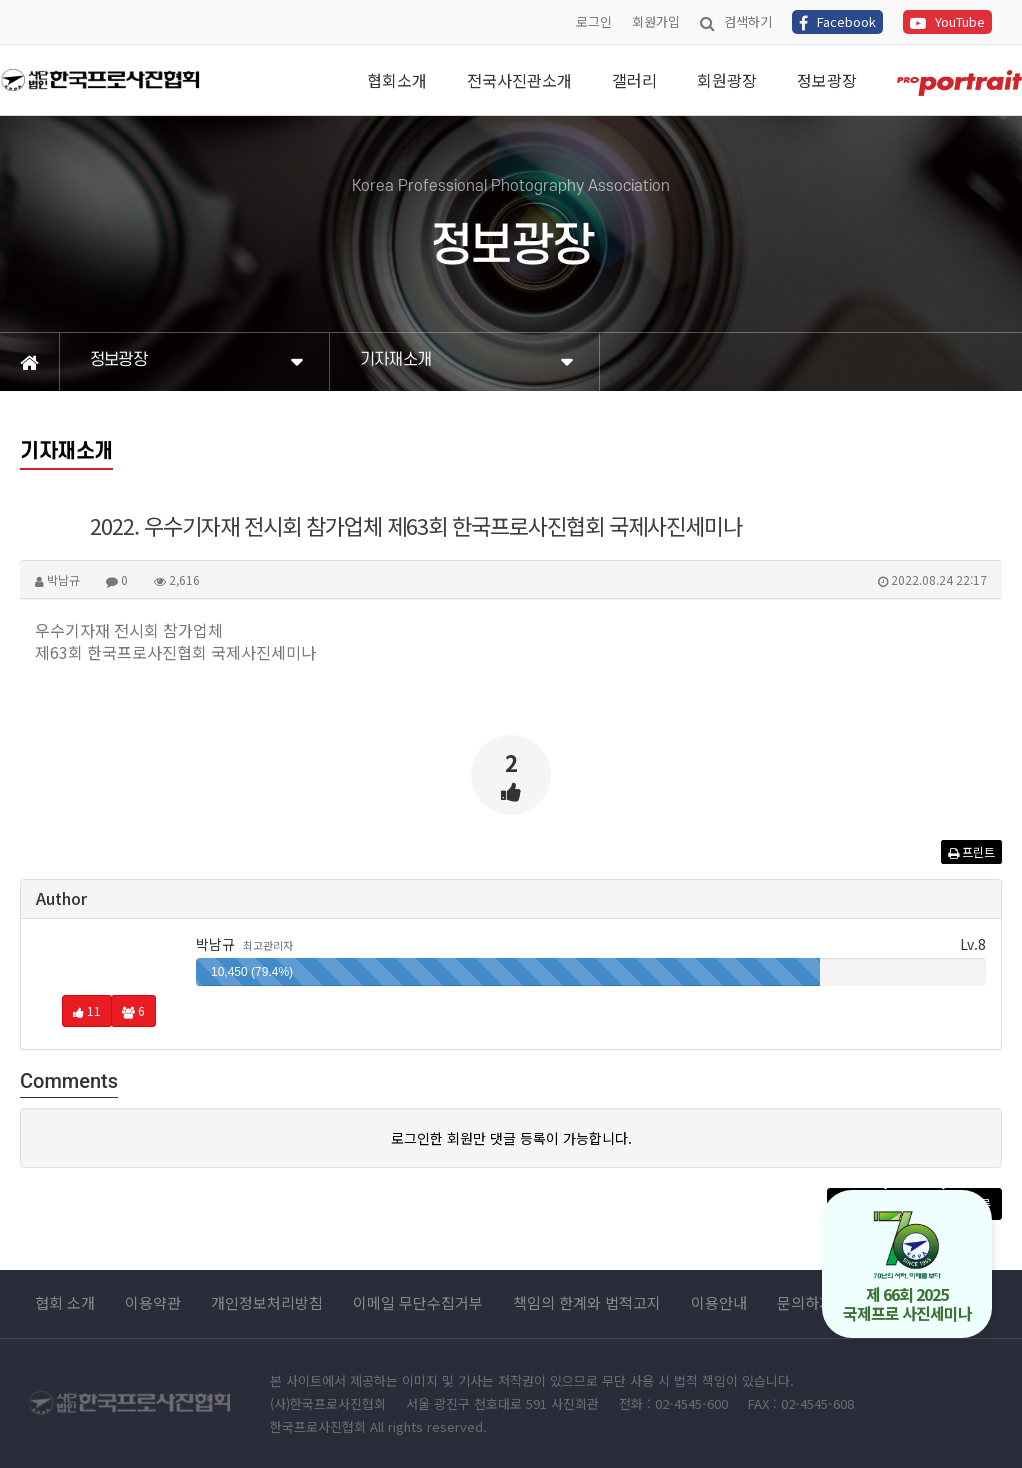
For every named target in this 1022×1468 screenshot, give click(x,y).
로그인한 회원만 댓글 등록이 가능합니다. (511, 1138)
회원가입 (656, 21)
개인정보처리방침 (267, 1303)
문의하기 (805, 1303)
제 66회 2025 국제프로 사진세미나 (907, 1267)
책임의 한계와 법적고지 (587, 1303)
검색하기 (736, 21)
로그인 (594, 21)
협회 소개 (65, 1303)
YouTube (947, 21)
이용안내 (719, 1303)
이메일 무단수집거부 (418, 1303)
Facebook (837, 21)
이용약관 (153, 1303)
